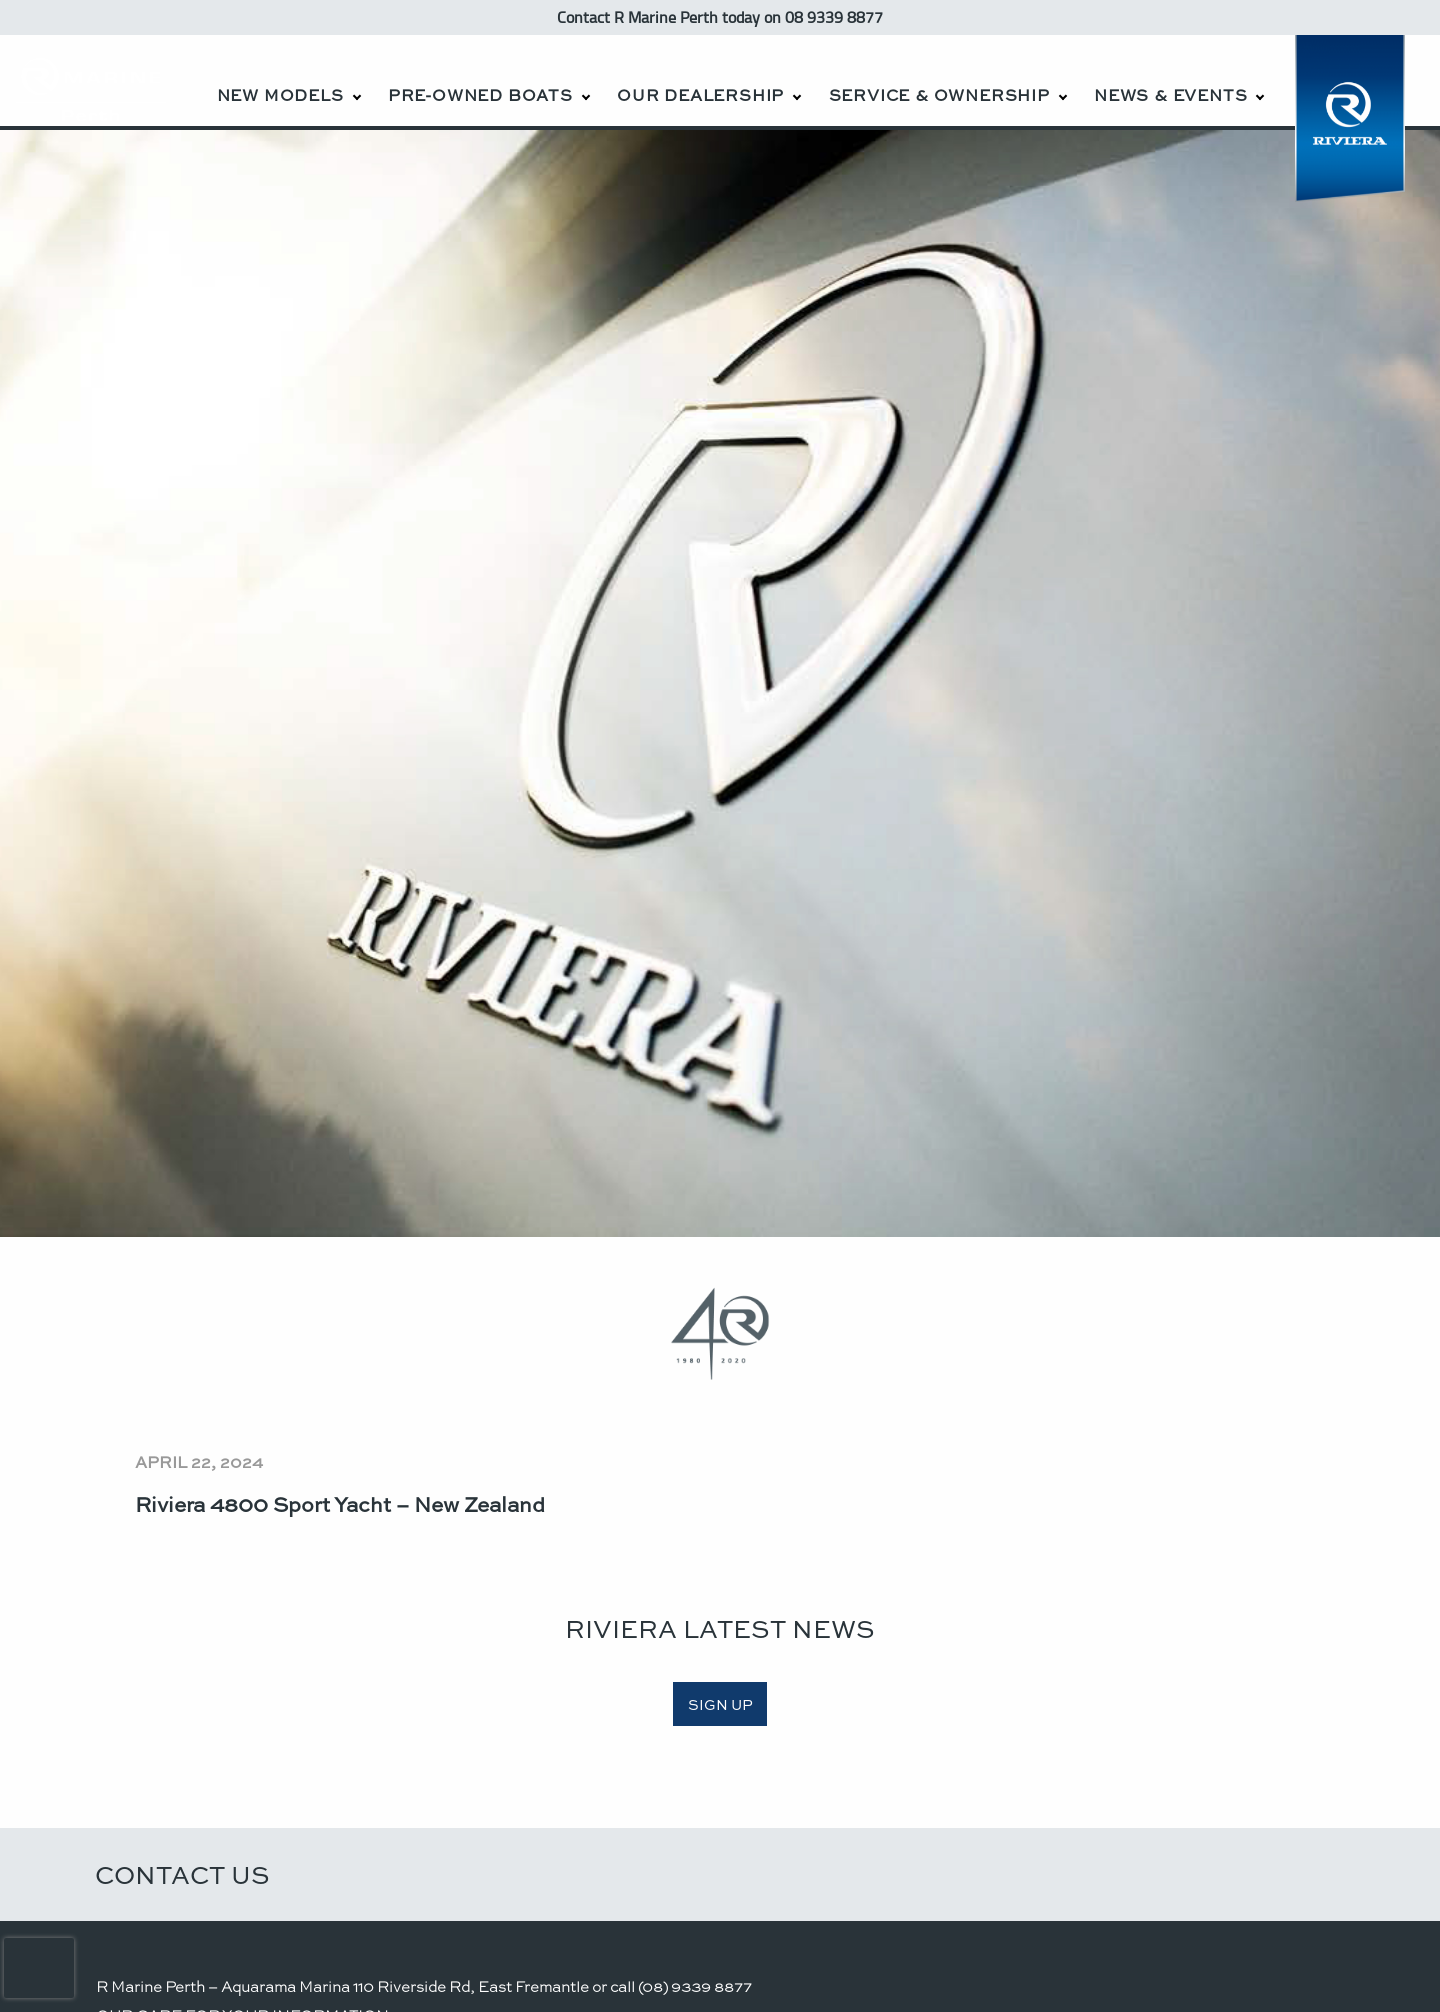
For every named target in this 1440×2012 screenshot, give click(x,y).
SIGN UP (720, 1704)
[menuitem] (288, 80)
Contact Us (182, 1874)
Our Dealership (700, 94)
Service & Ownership (939, 94)
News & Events (1170, 94)
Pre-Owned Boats (480, 94)
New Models (280, 94)
